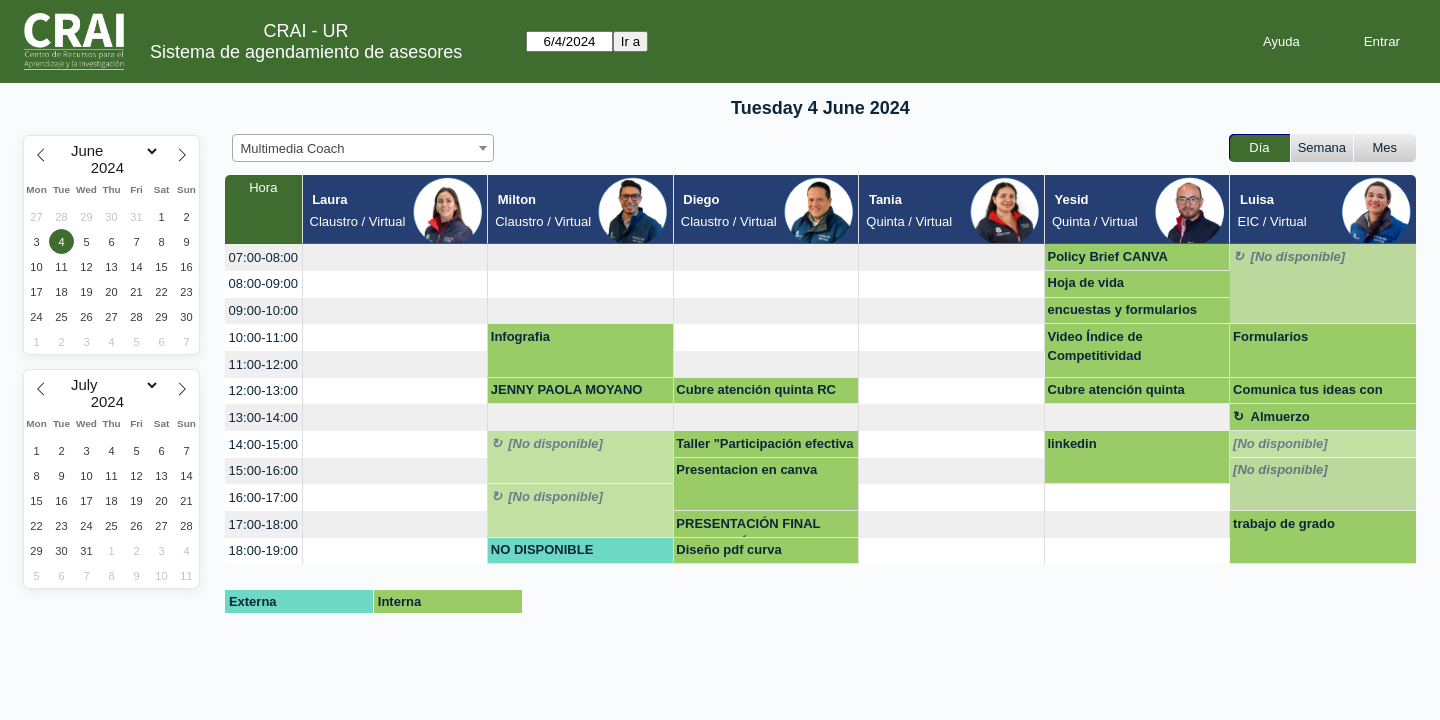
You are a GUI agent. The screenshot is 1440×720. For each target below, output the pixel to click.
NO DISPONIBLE (542, 549)
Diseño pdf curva (728, 549)
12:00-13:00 (263, 390)
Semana (1322, 147)
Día (1259, 147)
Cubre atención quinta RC (756, 389)
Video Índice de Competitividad (1095, 346)
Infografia (520, 336)
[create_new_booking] (395, 257)
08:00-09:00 (263, 283)
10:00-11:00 (263, 337)
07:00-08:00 (263, 257)
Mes (1385, 147)
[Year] (112, 168)
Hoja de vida (1086, 282)
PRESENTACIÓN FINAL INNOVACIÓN (748, 527)
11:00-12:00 (263, 364)
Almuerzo (1280, 416)
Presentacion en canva (746, 469)
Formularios (1270, 336)
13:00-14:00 (263, 417)
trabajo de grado (1284, 523)
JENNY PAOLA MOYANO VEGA (567, 393)
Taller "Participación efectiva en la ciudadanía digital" (764, 447)
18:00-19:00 (263, 550)
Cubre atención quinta (1116, 389)
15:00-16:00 (263, 470)
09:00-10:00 (263, 310)
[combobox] (363, 148)
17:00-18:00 (263, 524)
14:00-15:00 (263, 444)
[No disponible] (1298, 256)
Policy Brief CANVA (1108, 256)
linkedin (1072, 443)
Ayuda (1281, 41)
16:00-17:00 (263, 497)
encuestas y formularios (1123, 309)
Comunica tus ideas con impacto (1308, 393)
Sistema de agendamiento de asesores (306, 52)
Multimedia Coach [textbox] (293, 148)
